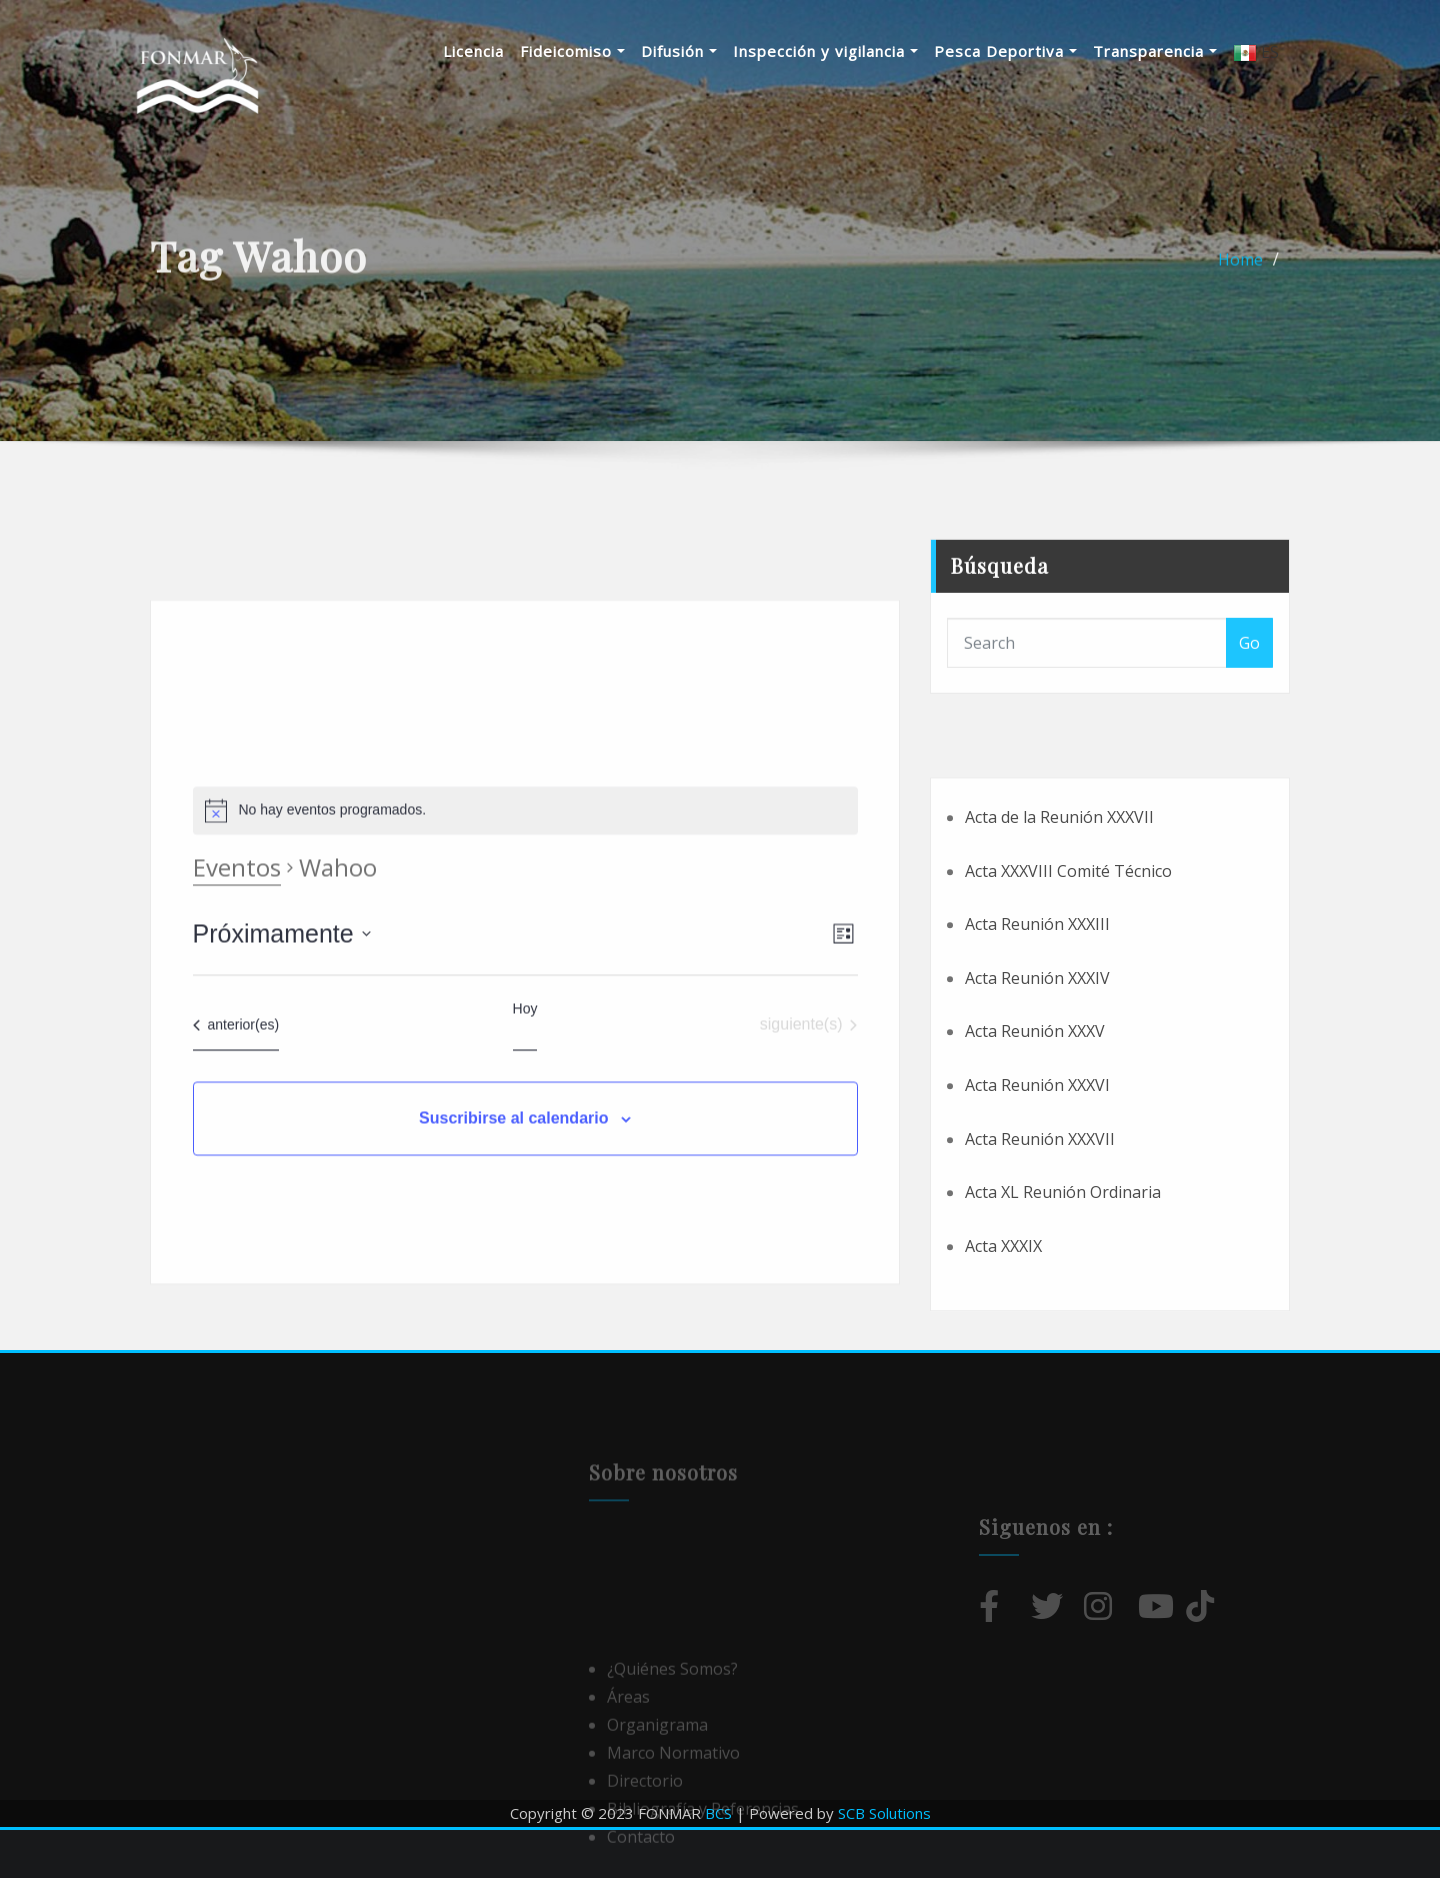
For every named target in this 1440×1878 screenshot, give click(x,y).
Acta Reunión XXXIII (1037, 1046)
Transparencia (1181, 51)
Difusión (705, 51)
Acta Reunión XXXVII (1040, 1260)
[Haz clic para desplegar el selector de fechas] (282, 1090)
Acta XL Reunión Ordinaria (1063, 1314)
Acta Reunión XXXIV (1037, 1100)
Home (1240, 273)
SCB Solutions (884, 1813)
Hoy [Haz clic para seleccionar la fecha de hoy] (525, 1165)
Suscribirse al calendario (513, 1274)
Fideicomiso (598, 51)
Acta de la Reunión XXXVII (1059, 939)
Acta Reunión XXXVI (1037, 1207)
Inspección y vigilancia (851, 51)
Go (1249, 678)
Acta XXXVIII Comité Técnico (1068, 992)
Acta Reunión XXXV (1035, 1153)
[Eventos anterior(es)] (236, 1181)
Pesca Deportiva (1031, 51)
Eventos (237, 1022)
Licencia (499, 51)
